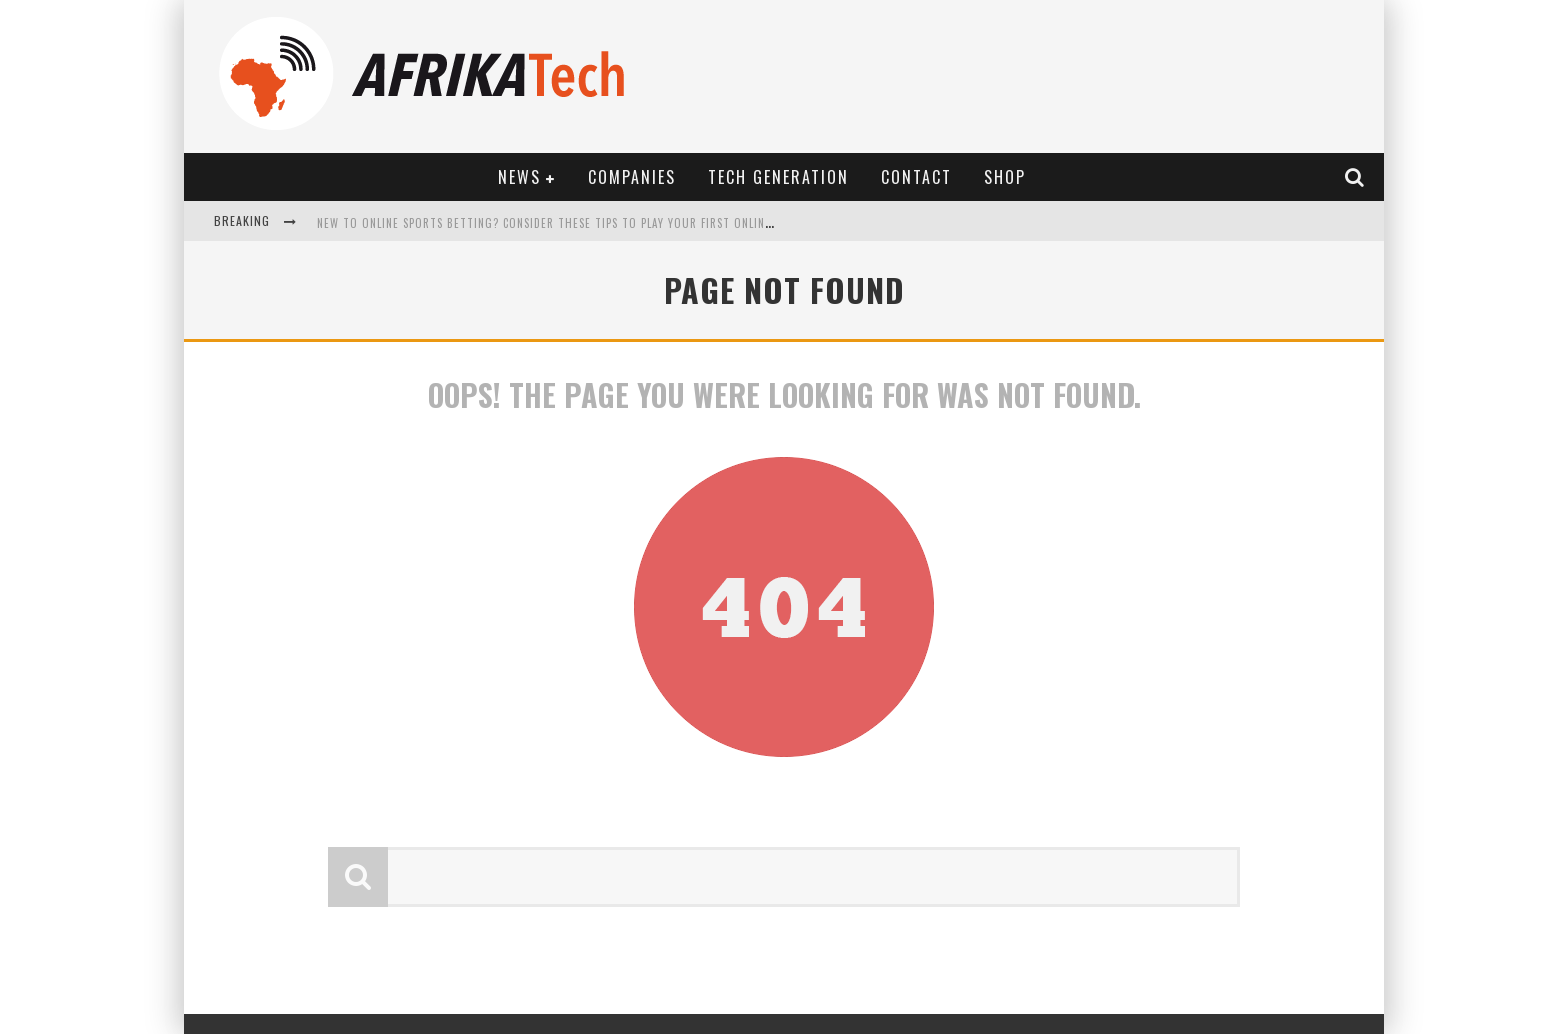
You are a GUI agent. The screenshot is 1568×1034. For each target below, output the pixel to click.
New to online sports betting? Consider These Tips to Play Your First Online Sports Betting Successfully (629, 223)
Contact (916, 177)
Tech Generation (778, 177)
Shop (1005, 177)
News (519, 177)
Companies (632, 177)
